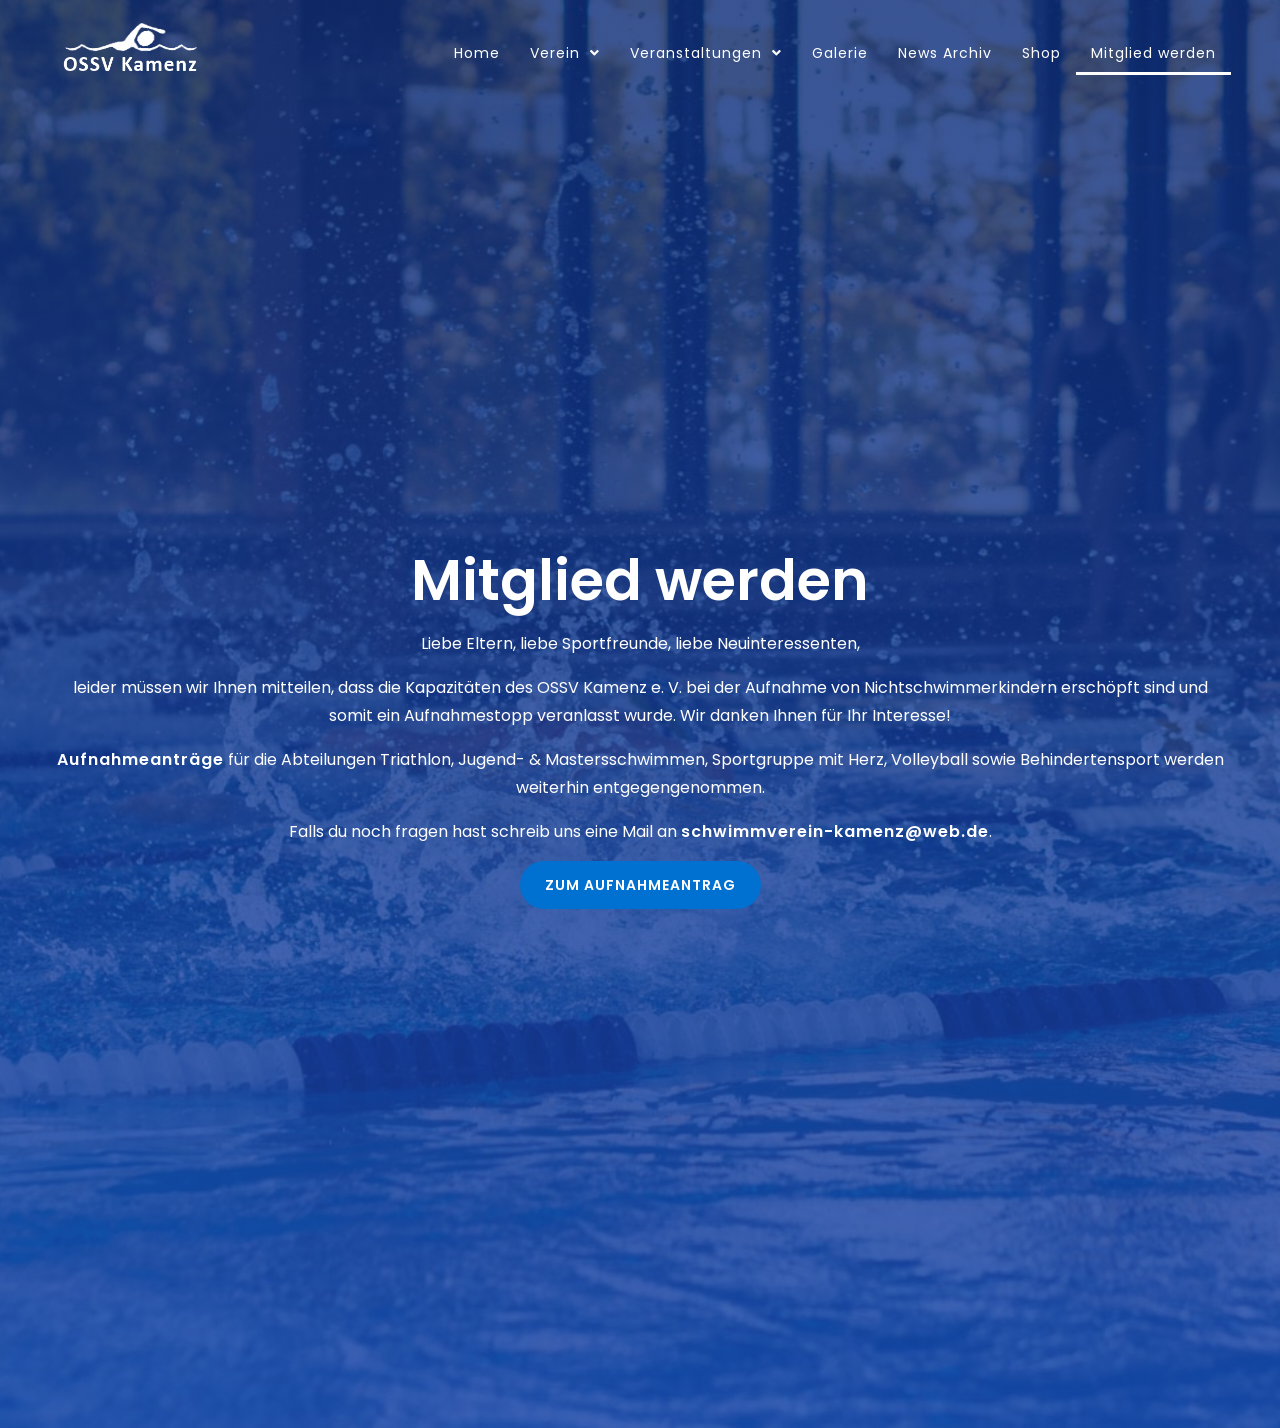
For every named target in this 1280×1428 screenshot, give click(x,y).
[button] (640, 885)
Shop (1041, 53)
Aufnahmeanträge (140, 759)
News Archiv (945, 53)
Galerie (840, 53)
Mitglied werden (1153, 53)
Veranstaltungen (706, 53)
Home (477, 53)
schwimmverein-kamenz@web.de (835, 831)
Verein (565, 53)
